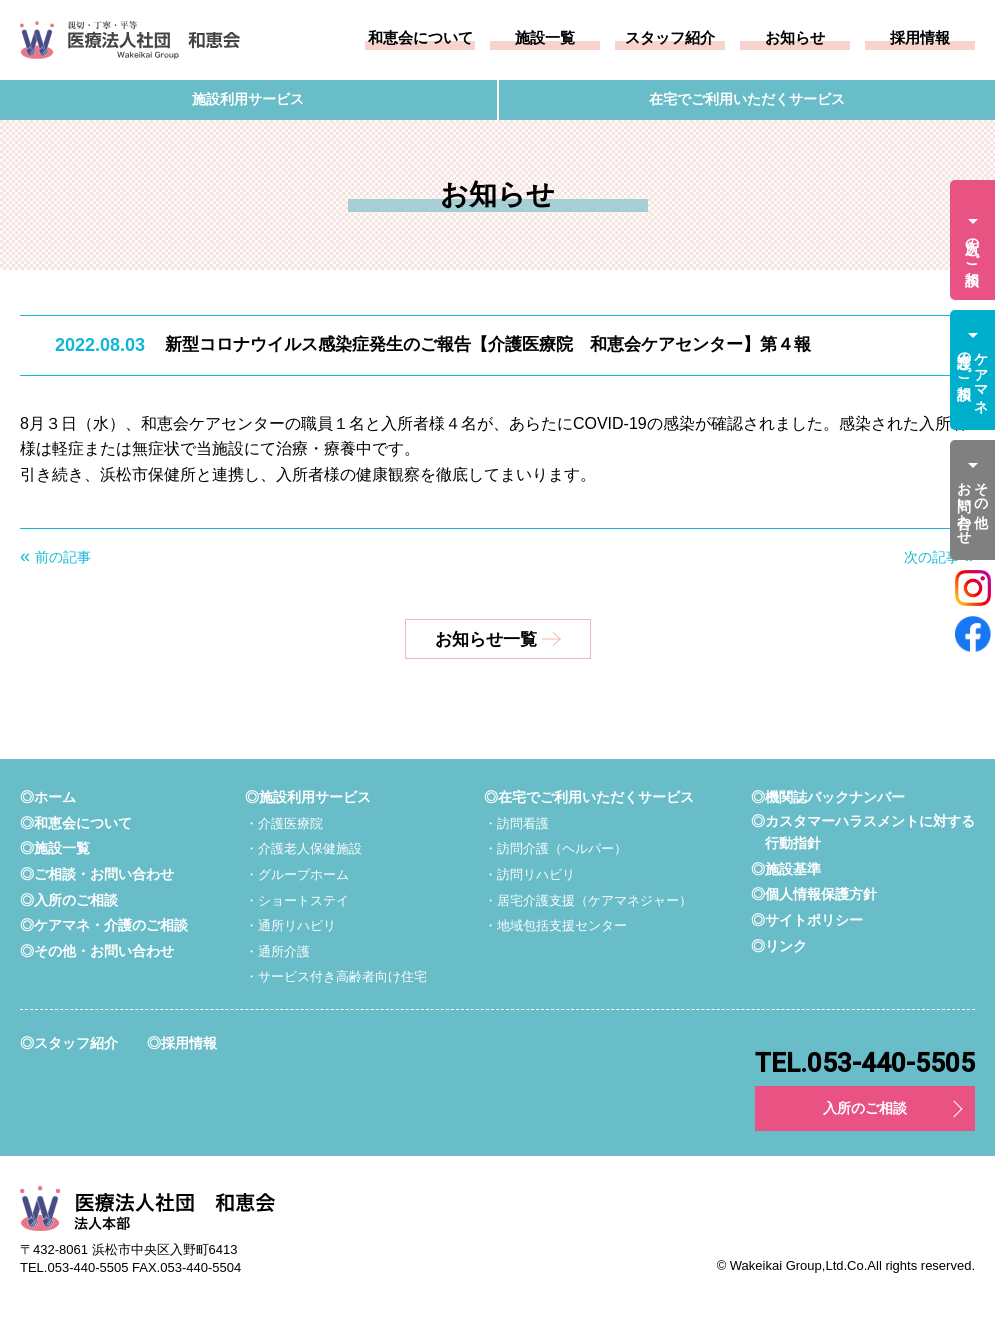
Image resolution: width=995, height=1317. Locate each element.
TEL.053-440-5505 (865, 1063)
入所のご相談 (865, 1108)
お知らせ (795, 38)
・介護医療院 (284, 823)
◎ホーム (48, 797)
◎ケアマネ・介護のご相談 (104, 925)
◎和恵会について (76, 823)
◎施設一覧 (55, 848)
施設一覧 (545, 38)
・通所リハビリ (290, 925)
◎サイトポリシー (807, 920)
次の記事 (932, 557)
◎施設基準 (786, 869)
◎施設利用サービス (308, 797)
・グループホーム (297, 874)
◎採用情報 (182, 1043)
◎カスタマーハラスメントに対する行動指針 (863, 832)
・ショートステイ (297, 900)
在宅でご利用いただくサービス (747, 100)
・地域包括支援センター (555, 925)
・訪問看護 (516, 823)
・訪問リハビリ (529, 874)
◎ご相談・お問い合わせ (97, 874)
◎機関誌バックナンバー (828, 797)
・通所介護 (277, 951)
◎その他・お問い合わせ (97, 951)
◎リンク (779, 946)
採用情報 (920, 38)
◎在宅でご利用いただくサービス (589, 797)
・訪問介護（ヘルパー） (555, 848)
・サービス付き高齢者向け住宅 (336, 976)
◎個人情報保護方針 (814, 894)
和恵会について (420, 38)
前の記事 (63, 557)
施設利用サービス (248, 100)
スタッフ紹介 (670, 38)
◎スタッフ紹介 (69, 1043)
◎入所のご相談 (69, 900)
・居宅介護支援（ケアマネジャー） (588, 900)
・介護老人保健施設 (303, 848)
